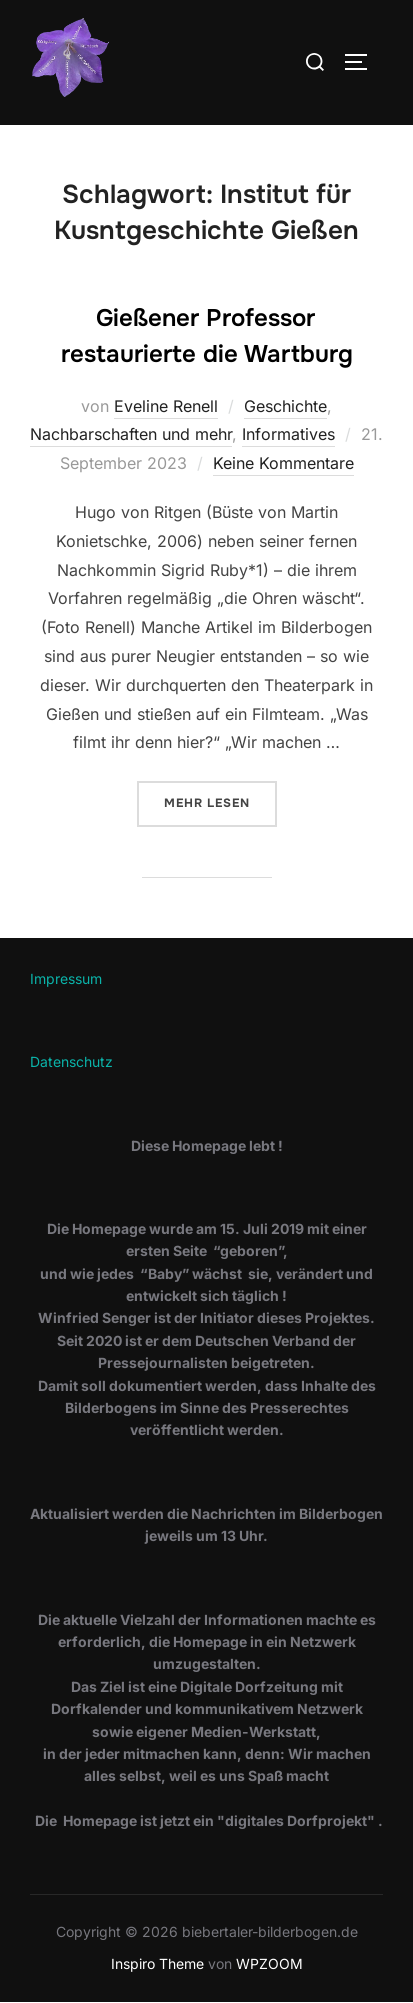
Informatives (288, 434)
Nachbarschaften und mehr (131, 434)
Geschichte (285, 406)
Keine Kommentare (283, 463)
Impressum (66, 978)
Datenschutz (71, 1061)
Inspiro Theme (157, 1963)
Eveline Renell (166, 406)
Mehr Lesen (220, 801)
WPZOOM (269, 1963)
